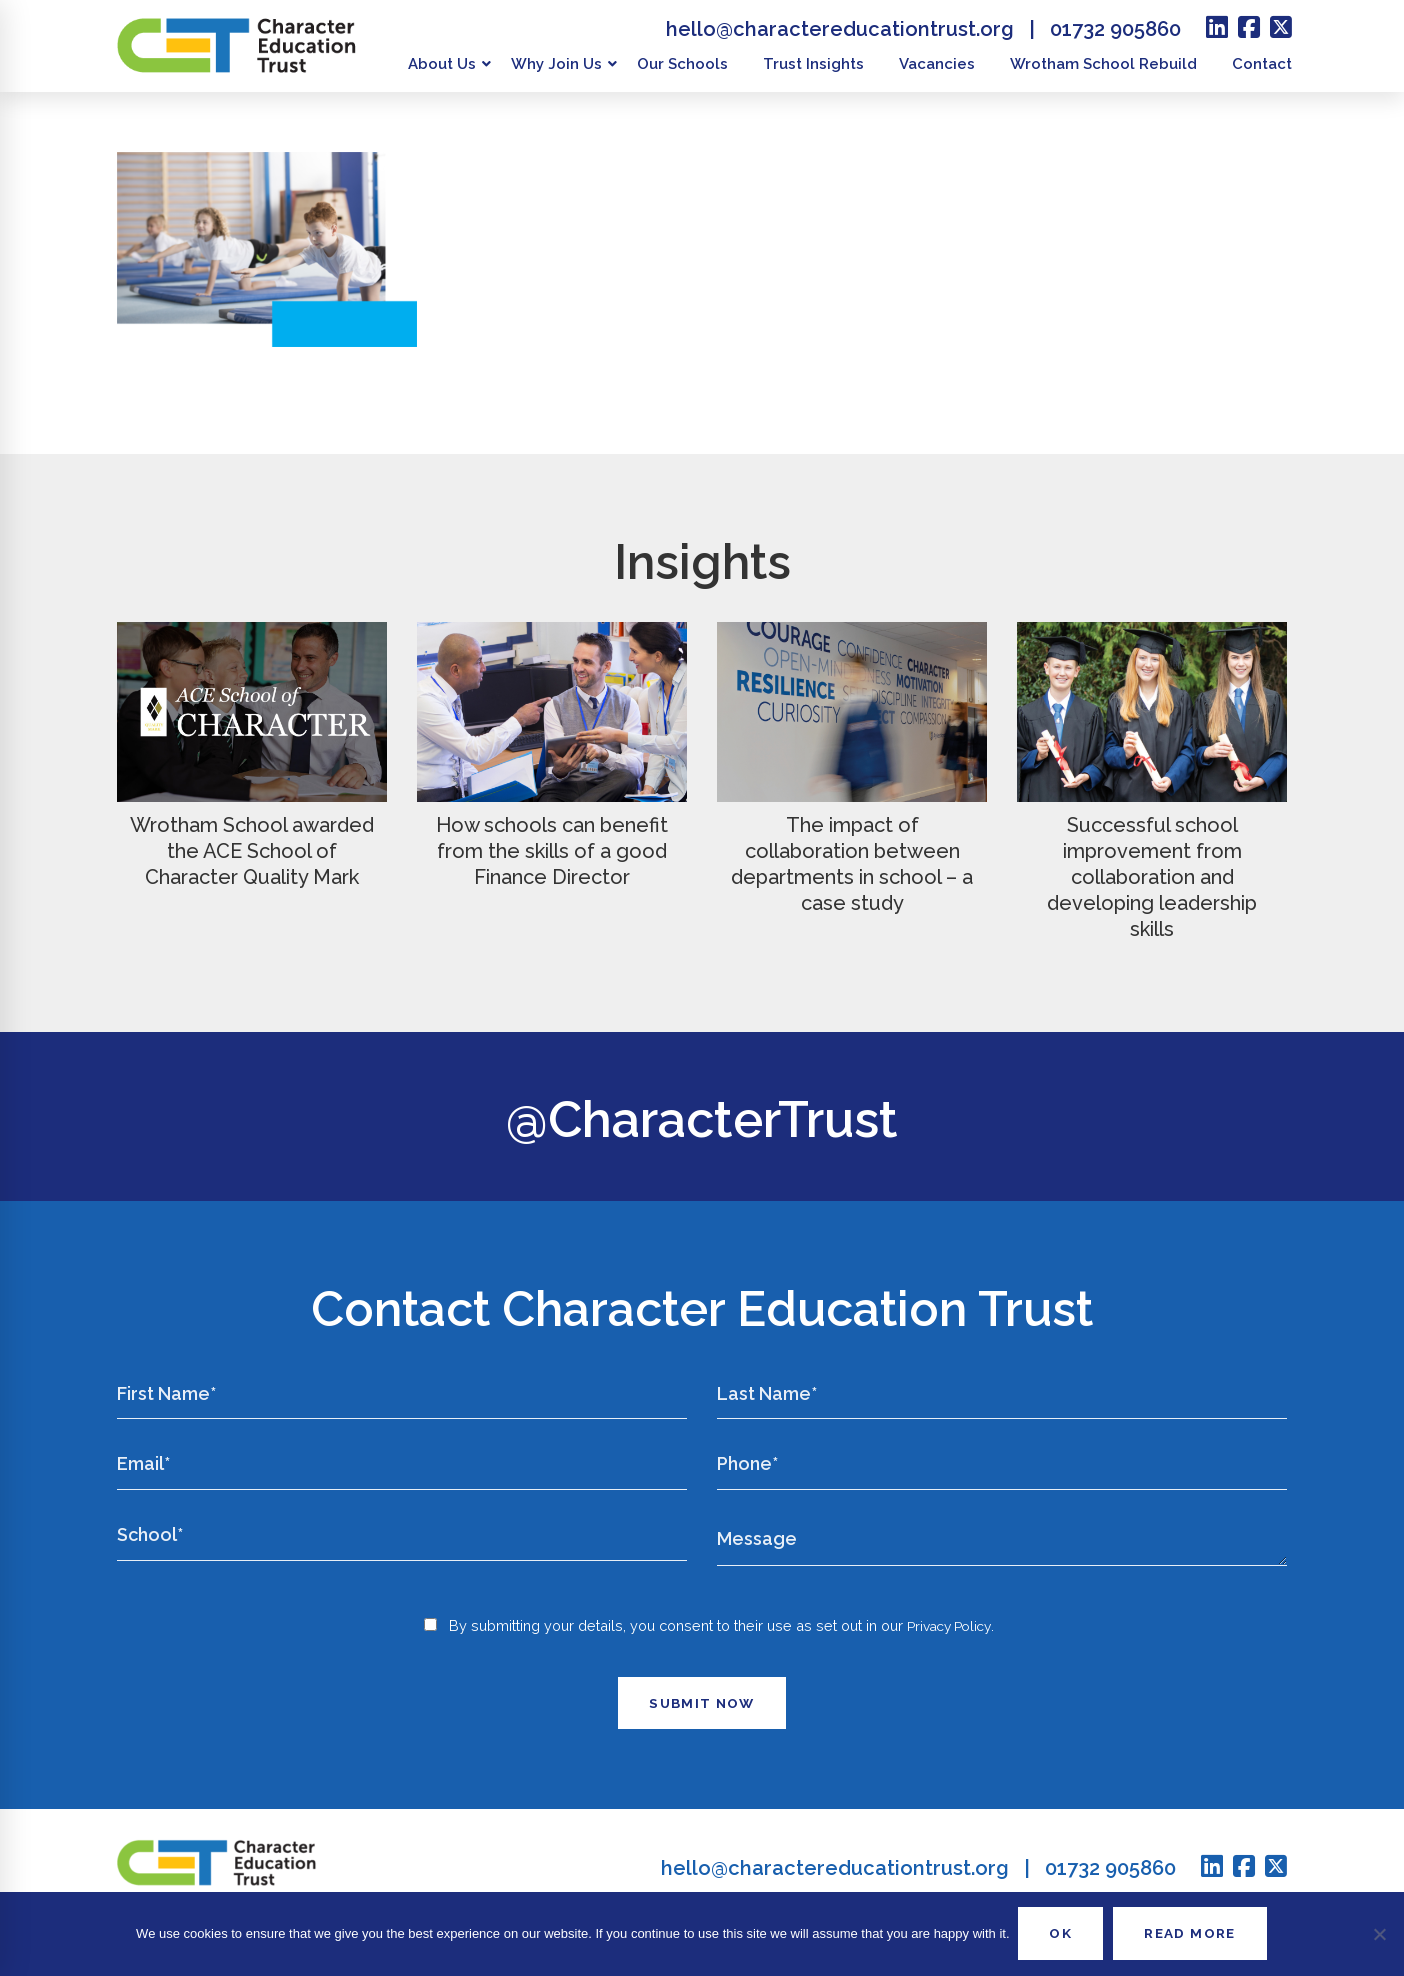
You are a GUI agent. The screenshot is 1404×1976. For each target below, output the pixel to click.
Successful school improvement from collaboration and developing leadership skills (1152, 877)
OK (1057, 1933)
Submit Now (702, 1725)
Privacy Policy (949, 1647)
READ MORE (1193, 1933)
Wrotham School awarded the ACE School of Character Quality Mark (252, 851)
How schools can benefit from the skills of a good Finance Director (552, 851)
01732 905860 (1115, 29)
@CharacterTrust (702, 1116)
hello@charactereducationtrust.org (840, 29)
